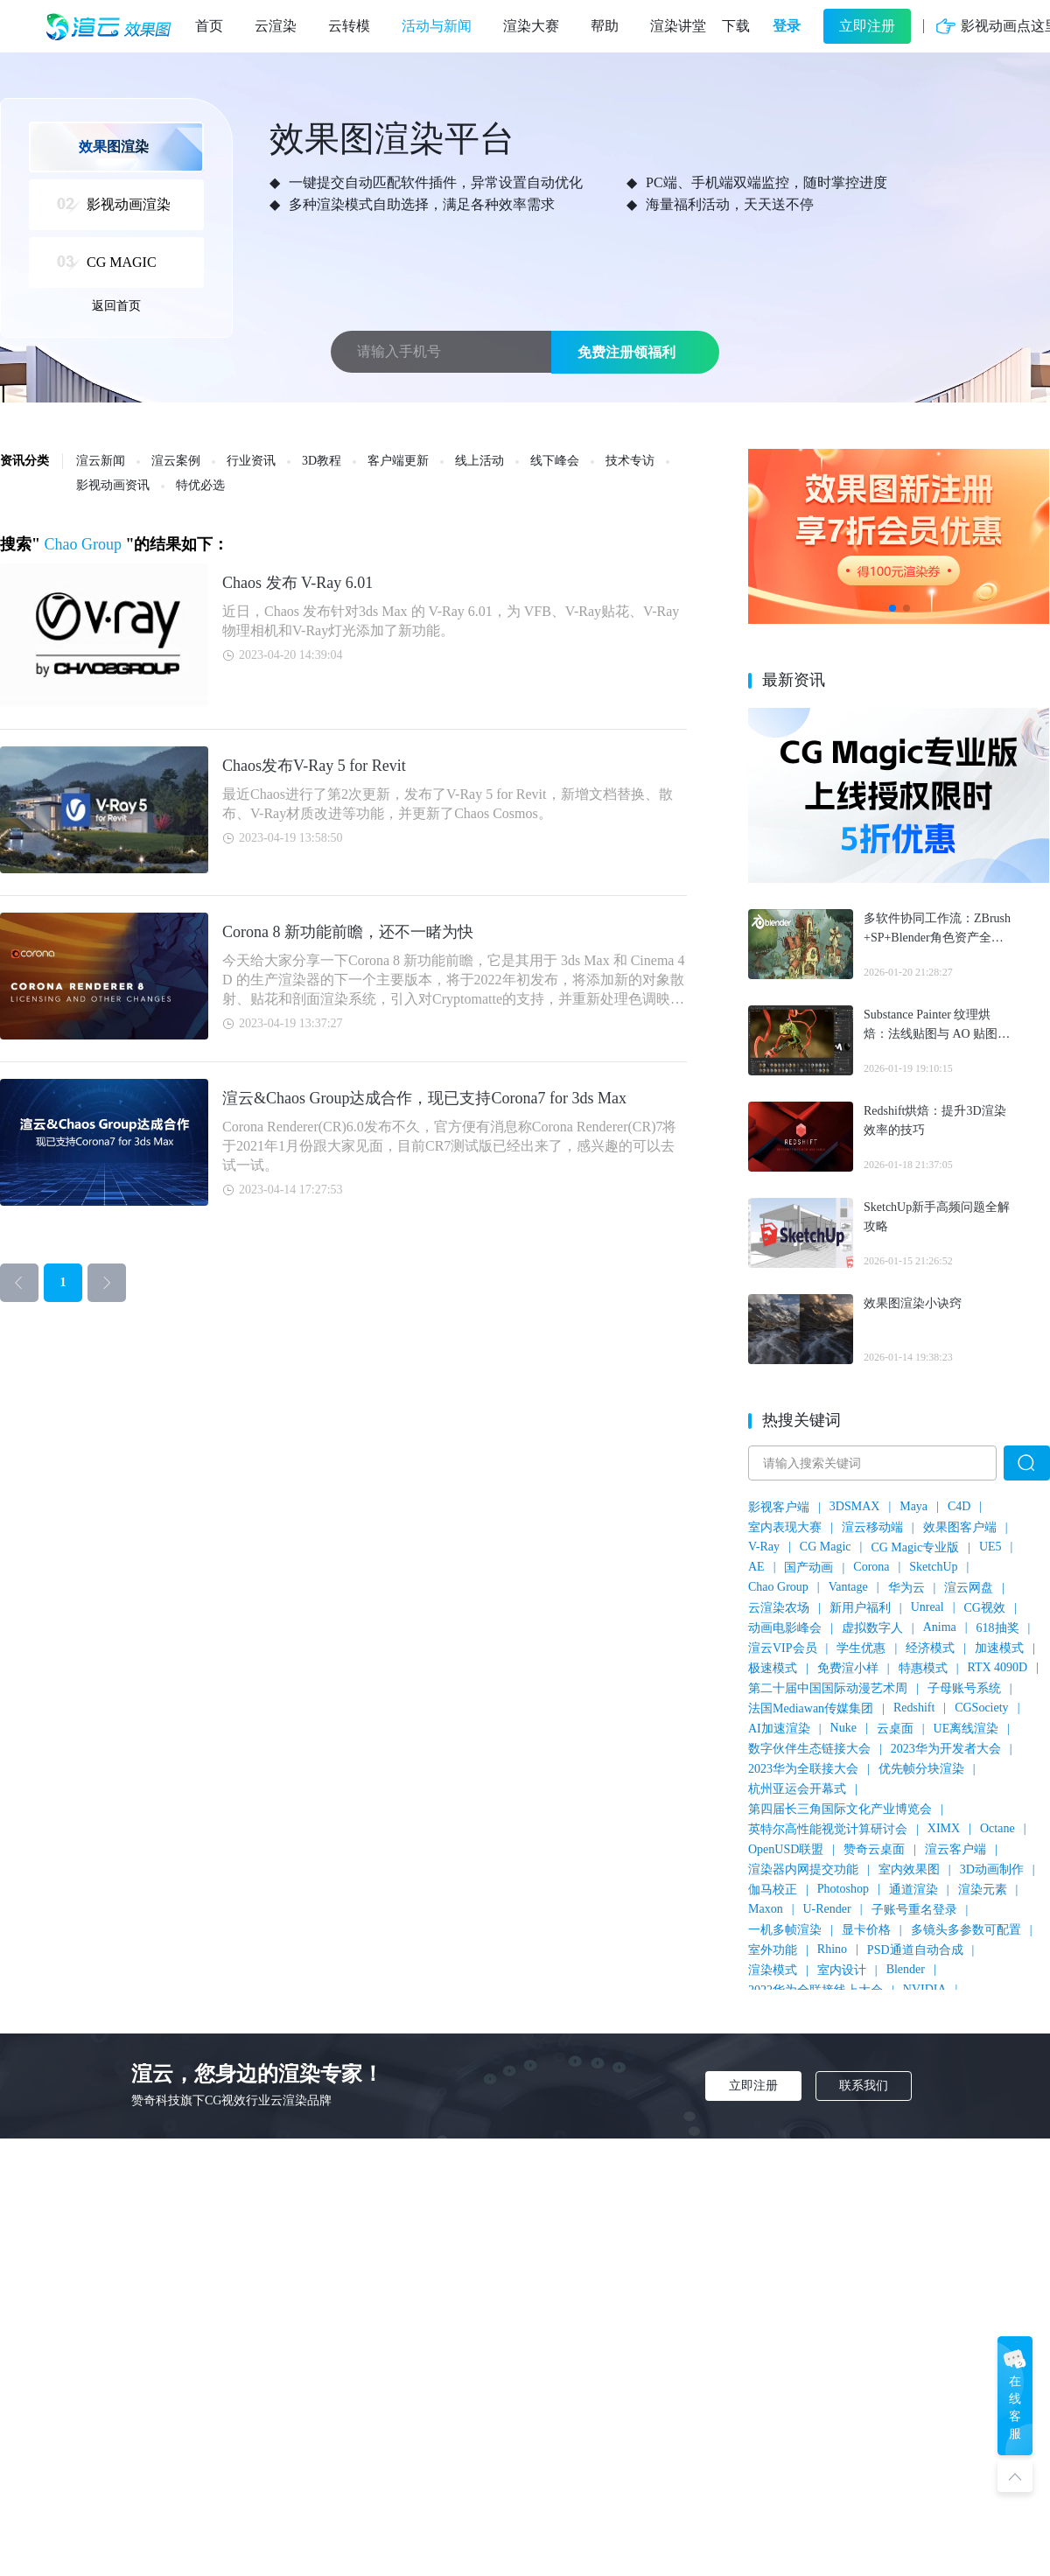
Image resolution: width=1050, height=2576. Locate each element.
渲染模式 (772, 1970)
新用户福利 (860, 1607)
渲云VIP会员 (782, 1648)
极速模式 (772, 1668)
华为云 (906, 1587)
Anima (939, 1627)
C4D (959, 1506)
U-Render (826, 1908)
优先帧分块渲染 (921, 1768)
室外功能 (772, 1949)
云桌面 (895, 1728)
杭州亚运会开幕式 (797, 1789)
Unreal (927, 1607)
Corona (871, 1566)
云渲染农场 (778, 1607)
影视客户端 (778, 1507)
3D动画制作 (992, 1869)
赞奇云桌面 (874, 1849)
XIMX (944, 1828)
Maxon (765, 1908)
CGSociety (981, 1707)
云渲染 (276, 25)
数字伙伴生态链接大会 (809, 1748)
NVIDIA (925, 1989)
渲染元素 (982, 1889)
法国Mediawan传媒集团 (810, 1708)
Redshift (913, 1707)
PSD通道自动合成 (915, 1949)
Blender (905, 1969)
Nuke (843, 1727)
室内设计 (841, 1970)
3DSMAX (855, 1506)
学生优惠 (861, 1648)
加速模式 (999, 1648)
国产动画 (808, 1567)
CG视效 (984, 1607)
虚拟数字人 (872, 1627)
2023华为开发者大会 (946, 1748)
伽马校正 (772, 1889)
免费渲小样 (847, 1668)
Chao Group (778, 1586)
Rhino (832, 1949)
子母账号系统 (964, 1688)
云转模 (349, 25)
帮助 (605, 25)
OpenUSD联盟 (785, 1849)
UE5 (990, 1546)
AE (756, 1566)
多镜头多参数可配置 (966, 1929)
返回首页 (116, 305)
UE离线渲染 (966, 1728)
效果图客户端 (960, 1527)
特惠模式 (923, 1668)
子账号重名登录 (914, 1909)
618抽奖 (997, 1627)
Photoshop (843, 1888)
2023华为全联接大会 (803, 1768)
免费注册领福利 (627, 352)
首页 (209, 25)
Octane (997, 1828)
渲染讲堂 (678, 25)
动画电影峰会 (785, 1627)
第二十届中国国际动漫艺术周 (827, 1688)
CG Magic (825, 1546)
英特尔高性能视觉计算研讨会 (827, 1829)
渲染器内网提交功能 (803, 1869)
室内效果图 (909, 1869)
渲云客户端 (955, 1849)
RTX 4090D (997, 1667)
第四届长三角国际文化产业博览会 (840, 1809)
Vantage (848, 1586)
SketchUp (933, 1566)
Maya (914, 1506)
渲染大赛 (531, 25)
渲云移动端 (872, 1527)
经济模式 (930, 1648)
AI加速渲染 (779, 1728)
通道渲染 (913, 1889)
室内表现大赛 (785, 1527)
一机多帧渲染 (785, 1929)
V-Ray (764, 1546)
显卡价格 (866, 1929)
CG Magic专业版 (915, 1547)
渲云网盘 (968, 1587)
